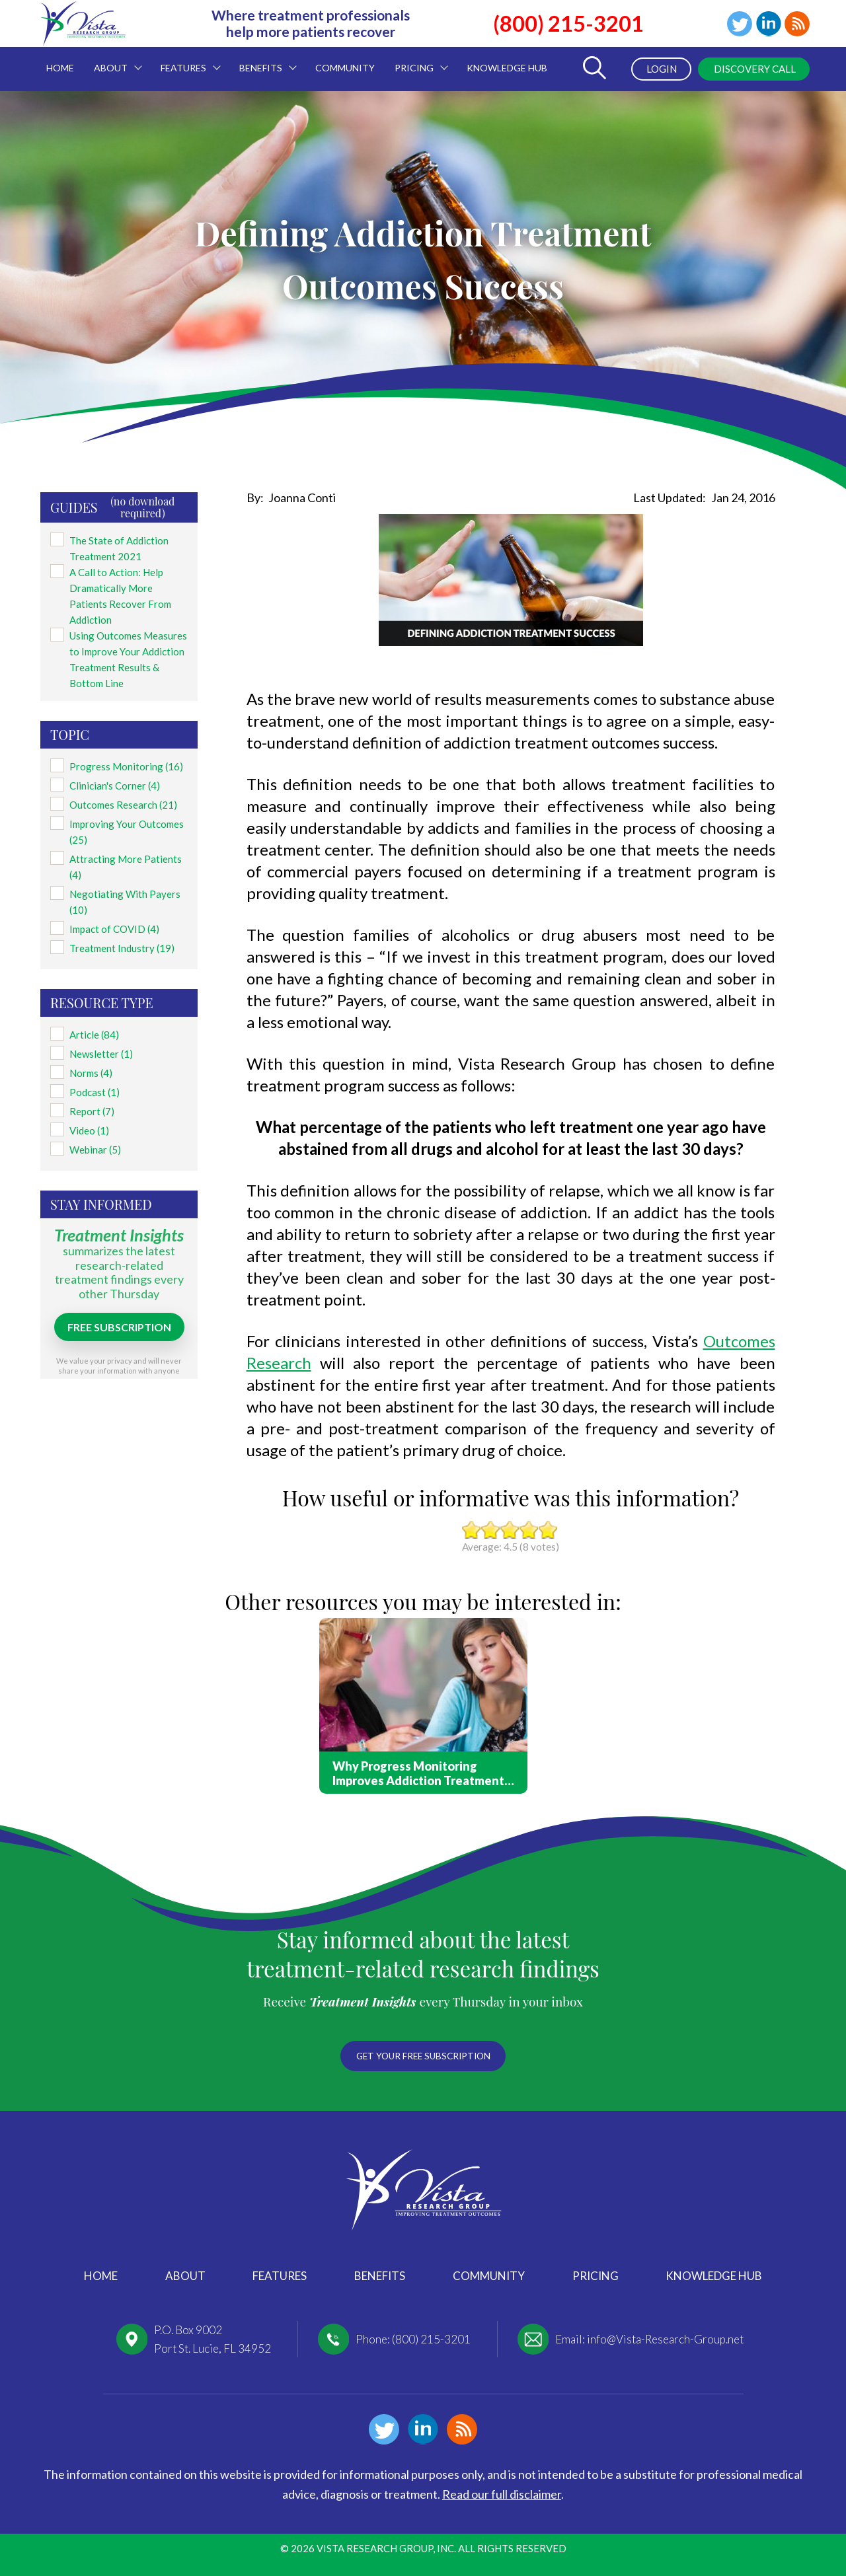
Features (279, 2276)
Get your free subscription (423, 2053)
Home (101, 2276)
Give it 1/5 (471, 1530)
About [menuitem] (113, 60)
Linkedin (765, 24)
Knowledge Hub (714, 2276)
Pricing (595, 2276)
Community (489, 2276)
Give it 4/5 (529, 1530)
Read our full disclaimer (501, 2494)
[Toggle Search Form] (589, 69)
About (185, 2276)
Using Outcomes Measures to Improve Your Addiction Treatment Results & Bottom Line (128, 639)
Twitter (734, 24)
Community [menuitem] (345, 67)
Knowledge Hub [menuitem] (507, 67)
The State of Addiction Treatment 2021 (115, 544)
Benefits (379, 2276)
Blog (796, 24)
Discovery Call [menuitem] (750, 69)
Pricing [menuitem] (416, 60)
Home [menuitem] (60, 67)
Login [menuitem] (652, 69)
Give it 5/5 (548, 1530)
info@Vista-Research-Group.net (665, 2339)
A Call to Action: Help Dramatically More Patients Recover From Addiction (126, 584)
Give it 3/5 (509, 1530)
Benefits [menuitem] (263, 60)
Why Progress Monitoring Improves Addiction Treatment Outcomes (418, 1772)
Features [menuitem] (186, 60)
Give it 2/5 (490, 1530)
